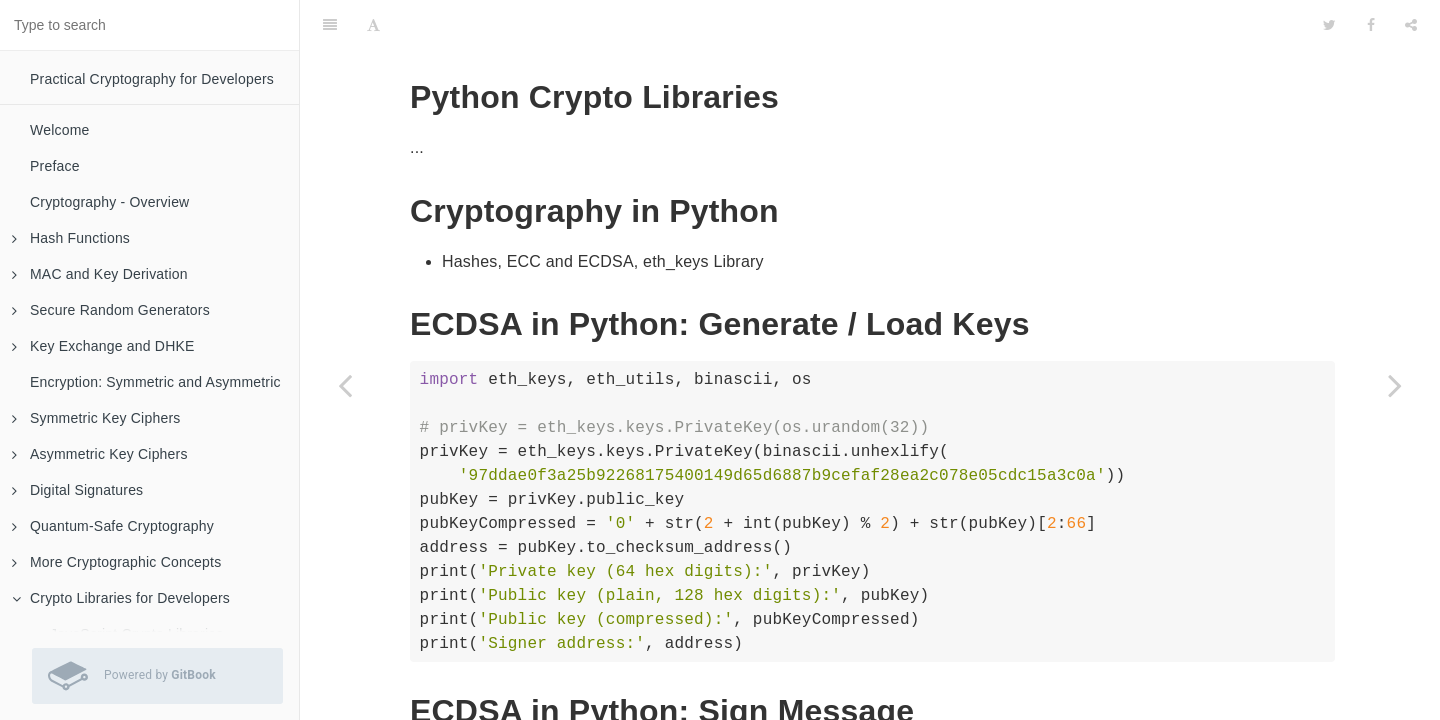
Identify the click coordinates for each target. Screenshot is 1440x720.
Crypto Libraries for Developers (121, 598)
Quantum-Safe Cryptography (113, 526)
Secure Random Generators (111, 310)
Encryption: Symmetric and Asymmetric (155, 382)
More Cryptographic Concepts (116, 562)
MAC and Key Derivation (100, 274)
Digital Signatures (77, 490)
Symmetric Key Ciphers (96, 418)
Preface (55, 166)
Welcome (60, 130)
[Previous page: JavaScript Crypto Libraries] (345, 385)
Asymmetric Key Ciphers (100, 454)
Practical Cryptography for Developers (152, 79)
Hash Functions (71, 238)
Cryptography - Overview (109, 202)
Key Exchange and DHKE (103, 346)
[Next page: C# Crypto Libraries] (1395, 385)
